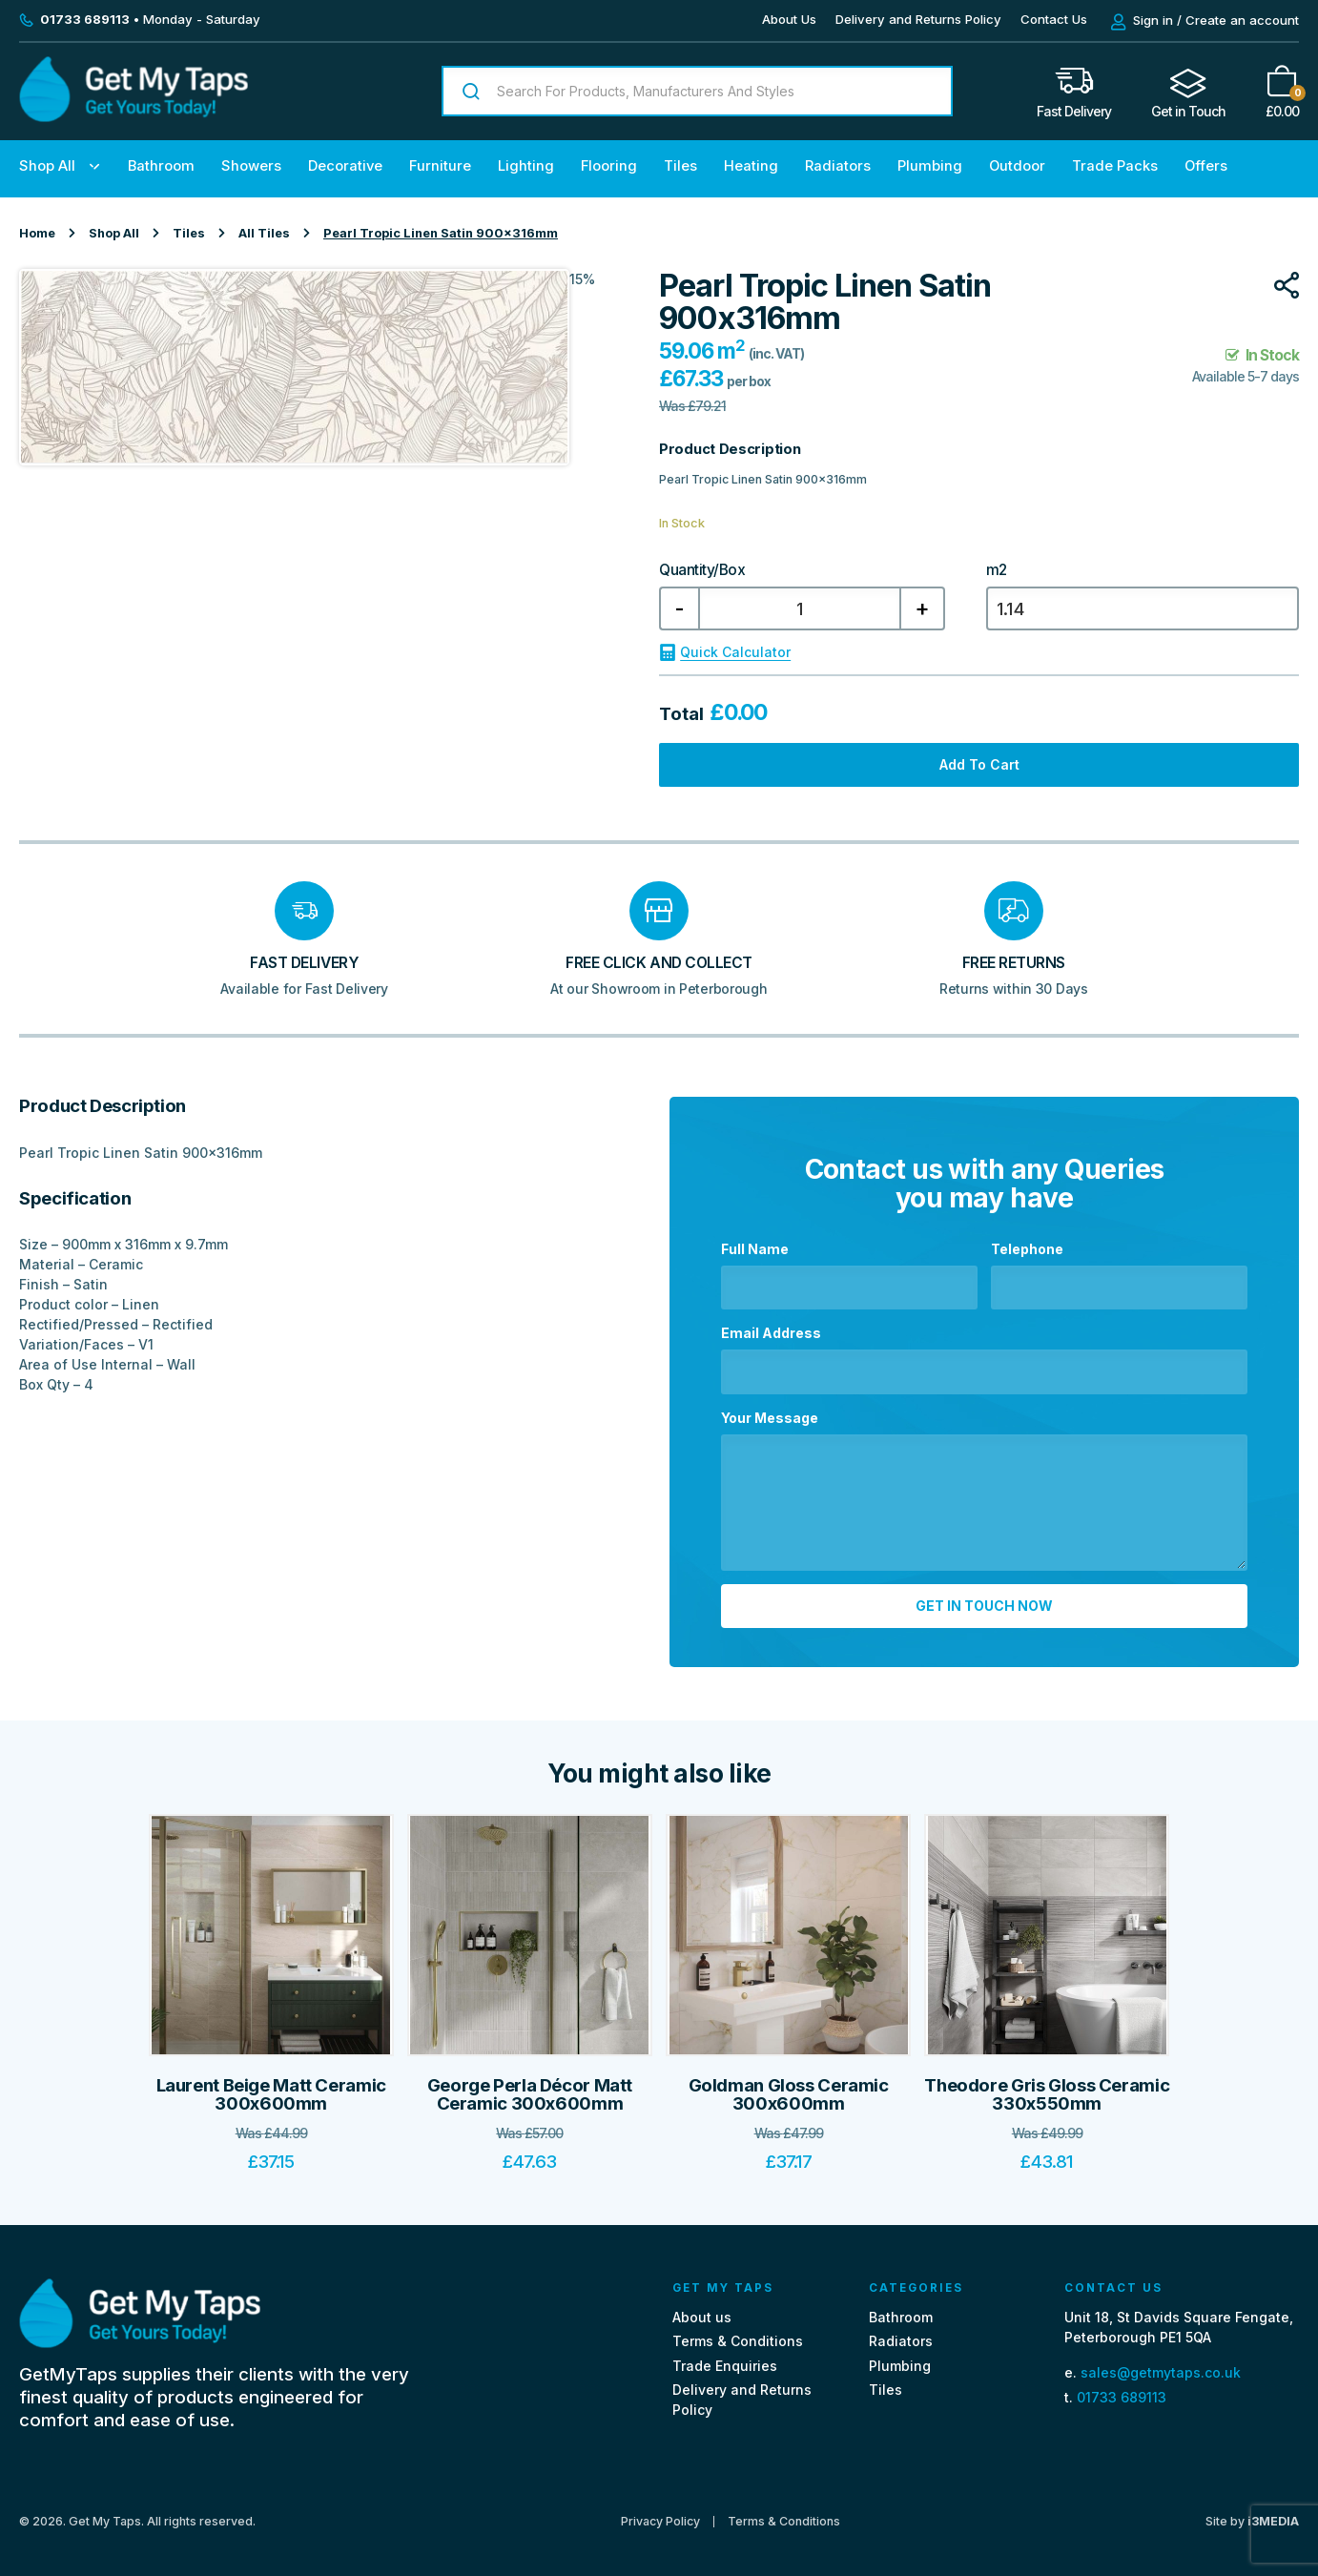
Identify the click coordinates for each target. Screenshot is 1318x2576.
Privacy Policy (660, 2513)
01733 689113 (1121, 2388)
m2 (996, 570)
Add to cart (979, 764)
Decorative (345, 166)
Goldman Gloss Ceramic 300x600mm (789, 2086)
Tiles (680, 166)
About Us (789, 19)
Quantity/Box (702, 570)
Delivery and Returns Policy (918, 19)
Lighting (526, 166)
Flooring (609, 166)
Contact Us (1053, 19)
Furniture (440, 166)
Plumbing (929, 166)
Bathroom (161, 166)
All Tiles (264, 233)
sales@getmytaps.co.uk (1161, 2365)
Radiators (838, 166)
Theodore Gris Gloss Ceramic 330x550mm (1046, 2086)
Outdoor (1017, 166)
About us (701, 2309)
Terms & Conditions (737, 2333)
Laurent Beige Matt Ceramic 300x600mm (271, 2086)
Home (37, 233)
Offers (1205, 166)
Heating (751, 166)
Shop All (47, 166)
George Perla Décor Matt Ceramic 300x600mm (529, 2086)
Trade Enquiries (724, 2357)
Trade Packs (1115, 166)
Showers (251, 166)
